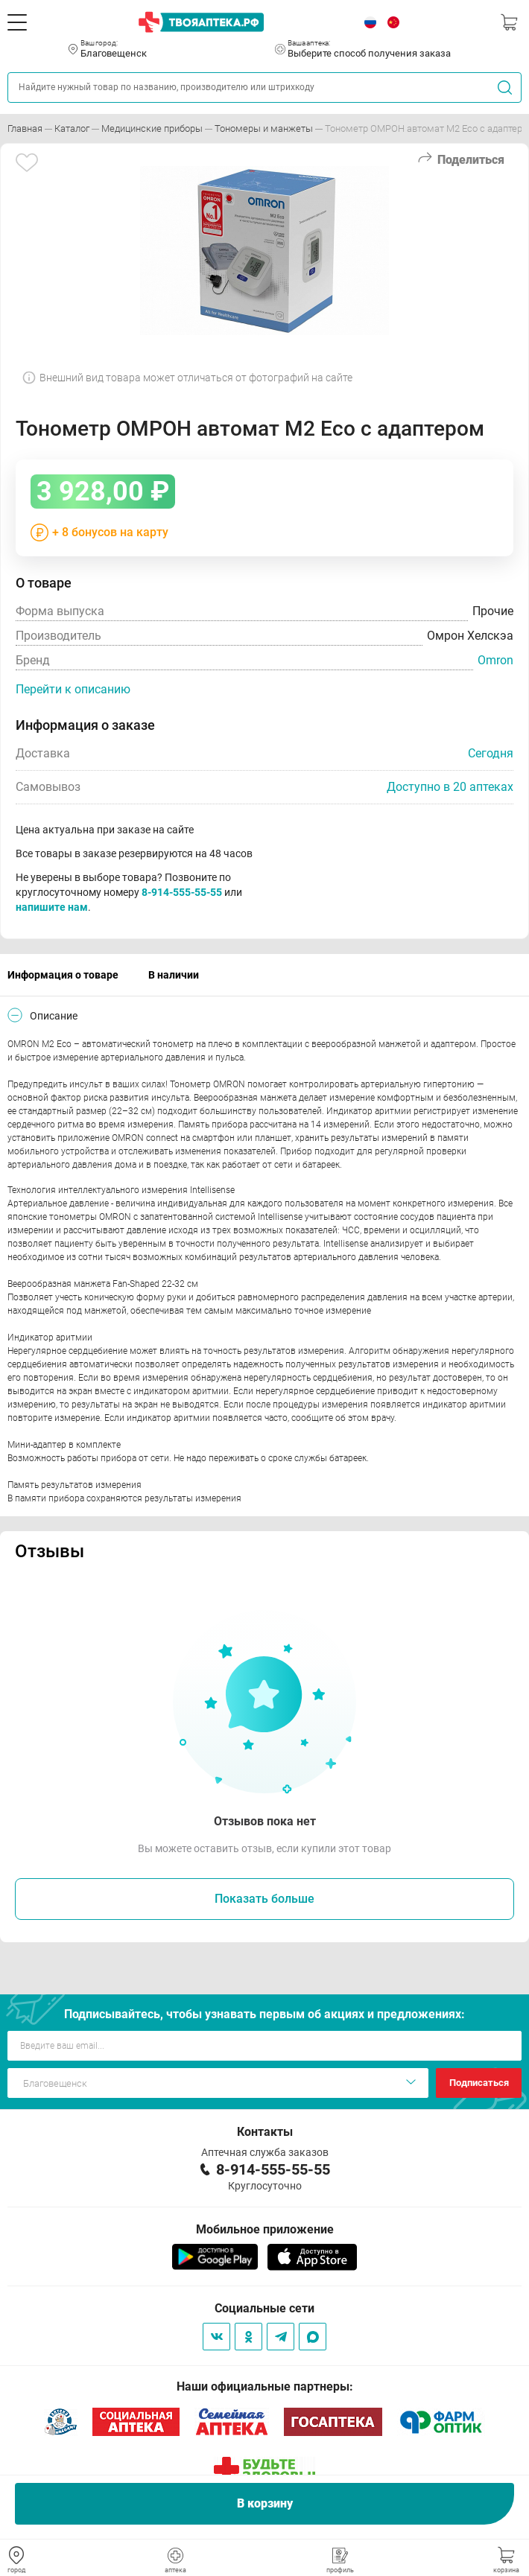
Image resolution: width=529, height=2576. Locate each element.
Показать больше (264, 1899)
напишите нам (52, 907)
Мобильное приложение (265, 2229)
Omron (495, 660)
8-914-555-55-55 (182, 892)
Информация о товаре (62, 975)
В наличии (173, 975)
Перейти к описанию (73, 689)
